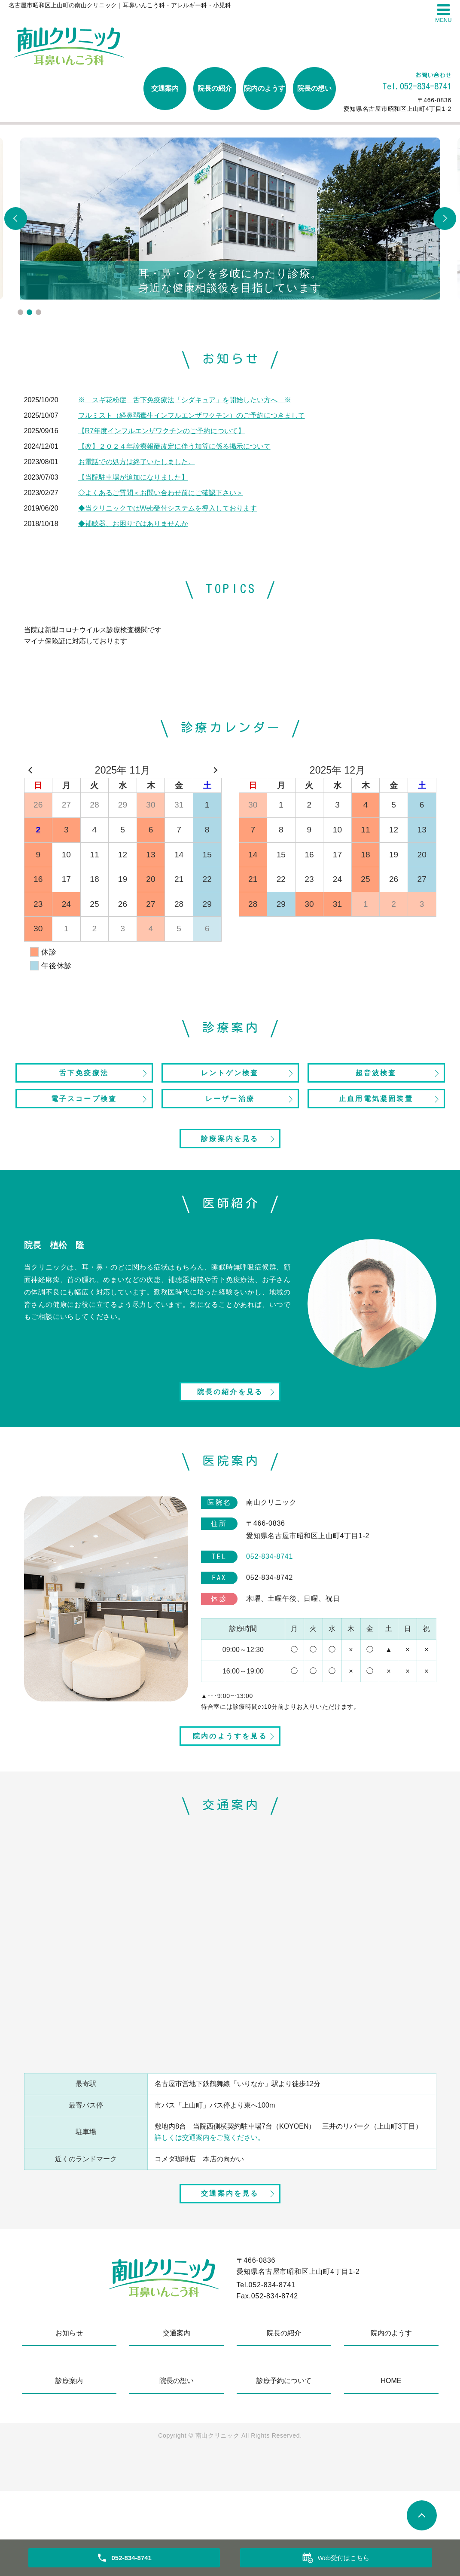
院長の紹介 (215, 88)
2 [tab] (29, 312)
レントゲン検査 (230, 1076)
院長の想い (314, 88)
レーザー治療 (230, 1108)
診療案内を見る (230, 1166)
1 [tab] (20, 312)
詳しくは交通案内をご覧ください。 (210, 2204)
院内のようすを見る (230, 1799)
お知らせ (69, 2418)
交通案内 (165, 88)
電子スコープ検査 (84, 1108)
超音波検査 (376, 1076)
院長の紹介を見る (230, 1437)
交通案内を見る (230, 2275)
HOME (391, 2465)
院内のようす (264, 88)
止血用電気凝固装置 (376, 1108)
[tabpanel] (230, 219)
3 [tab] (38, 312)
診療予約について (283, 2465)
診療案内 (69, 2465)
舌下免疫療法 (84, 1076)
